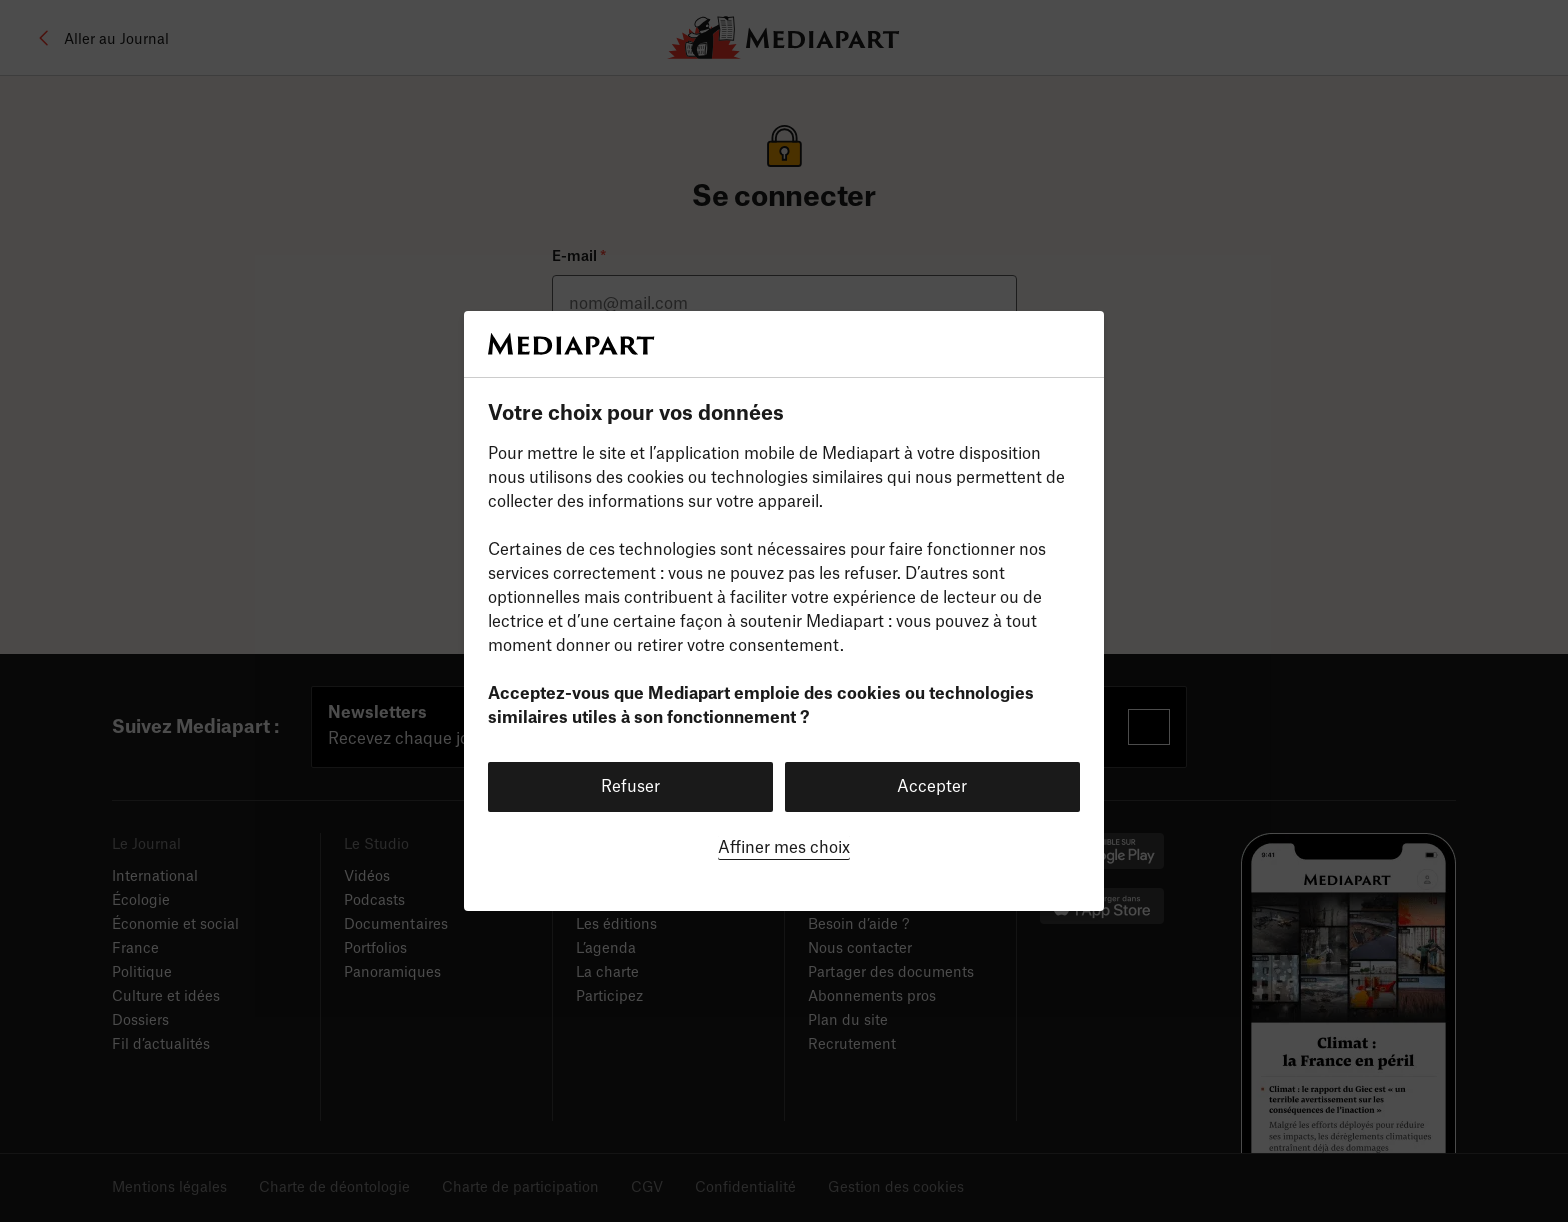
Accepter (932, 787)
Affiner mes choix (784, 848)
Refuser (630, 787)
